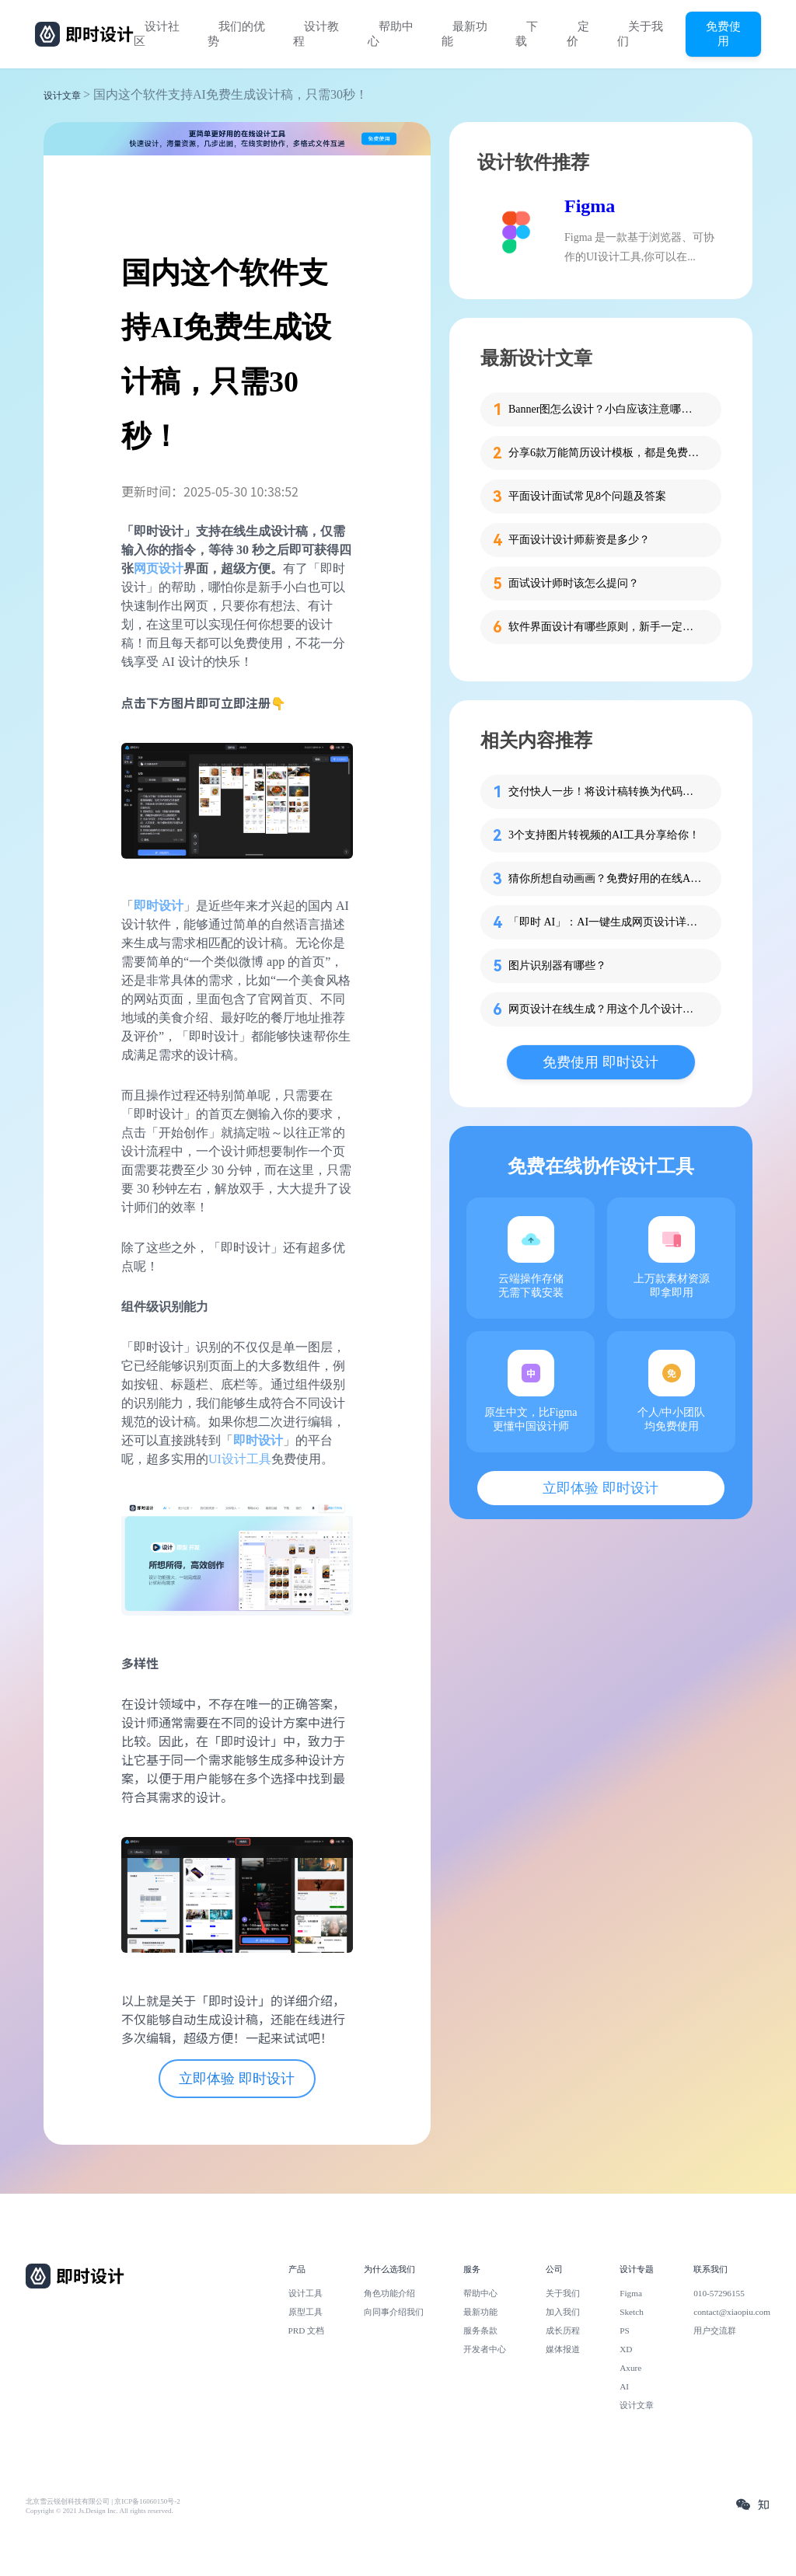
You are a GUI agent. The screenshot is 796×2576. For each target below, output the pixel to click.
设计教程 (316, 33)
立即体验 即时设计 (237, 2078)
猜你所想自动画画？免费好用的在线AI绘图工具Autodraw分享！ (605, 878)
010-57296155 (719, 2293)
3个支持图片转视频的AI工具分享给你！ (604, 835)
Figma (589, 206)
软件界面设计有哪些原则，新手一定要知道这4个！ (605, 627)
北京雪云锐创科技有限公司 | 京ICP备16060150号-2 (103, 2501)
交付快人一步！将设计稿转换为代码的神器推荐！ (605, 791)
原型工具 (305, 2311)
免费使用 (723, 33)
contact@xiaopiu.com (731, 2311)
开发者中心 (484, 2349)
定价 (578, 33)
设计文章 (62, 95)
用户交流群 (714, 2330)
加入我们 (563, 2311)
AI (624, 2386)
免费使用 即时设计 (600, 1062)
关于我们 (640, 33)
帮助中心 (391, 33)
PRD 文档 (306, 2330)
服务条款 (480, 2330)
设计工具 (305, 2293)
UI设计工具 (239, 1459)
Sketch (632, 2311)
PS (625, 2330)
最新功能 (464, 33)
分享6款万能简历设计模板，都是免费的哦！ (605, 452)
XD (626, 2349)
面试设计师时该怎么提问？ (573, 583)
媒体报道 (563, 2349)
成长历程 (563, 2330)
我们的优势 (236, 33)
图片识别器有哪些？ (557, 965)
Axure (630, 2367)
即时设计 (158, 905)
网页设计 (158, 568)
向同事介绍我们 (394, 2311)
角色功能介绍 (389, 2293)
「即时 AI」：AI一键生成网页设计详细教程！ (605, 922)
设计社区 (157, 33)
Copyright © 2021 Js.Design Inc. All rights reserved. (99, 2511)
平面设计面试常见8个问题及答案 (587, 496)
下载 (526, 33)
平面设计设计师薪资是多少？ (579, 540)
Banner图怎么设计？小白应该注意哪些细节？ (605, 409)
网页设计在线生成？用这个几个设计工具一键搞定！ (605, 1009)
